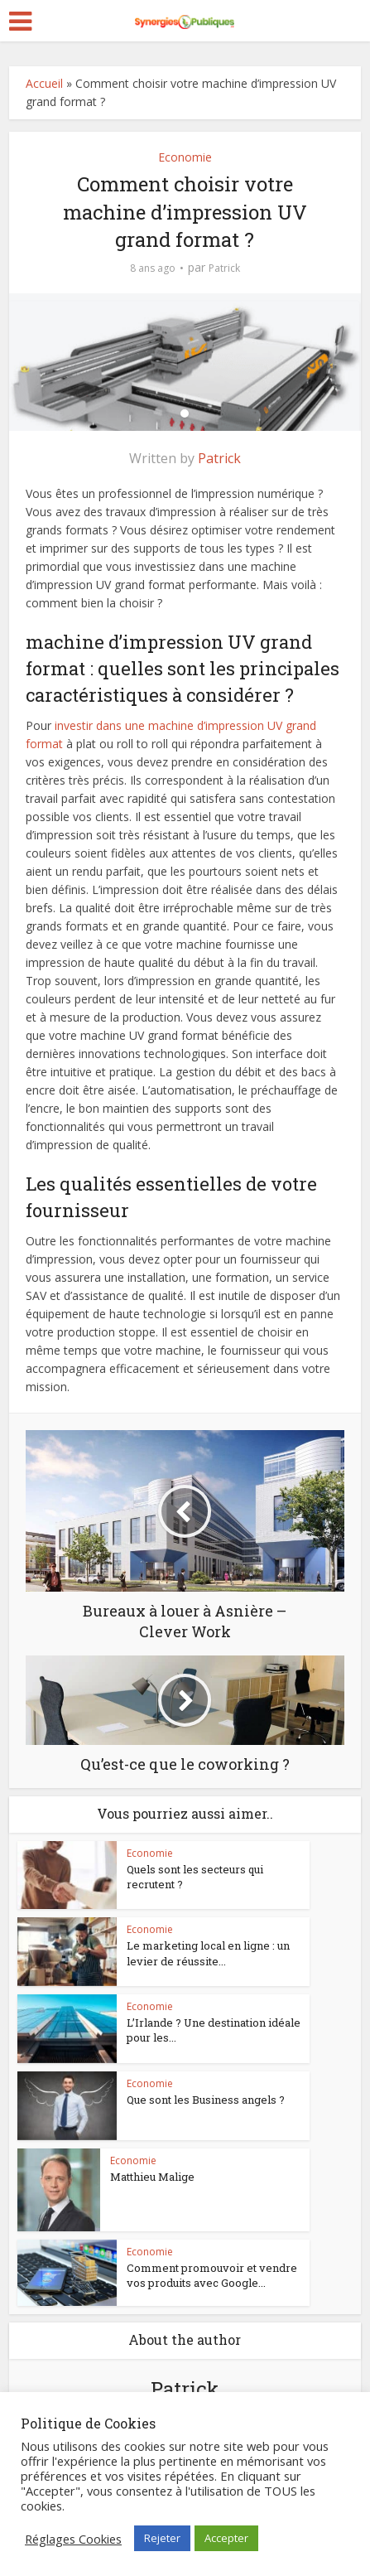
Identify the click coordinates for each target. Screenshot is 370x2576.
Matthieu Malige (152, 2176)
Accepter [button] (226, 2537)
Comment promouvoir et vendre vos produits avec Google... (212, 2275)
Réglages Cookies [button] (73, 2538)
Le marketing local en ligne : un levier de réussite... (208, 1953)
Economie (185, 157)
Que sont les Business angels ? (206, 2099)
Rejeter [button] (162, 2537)
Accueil (44, 83)
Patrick (224, 268)
